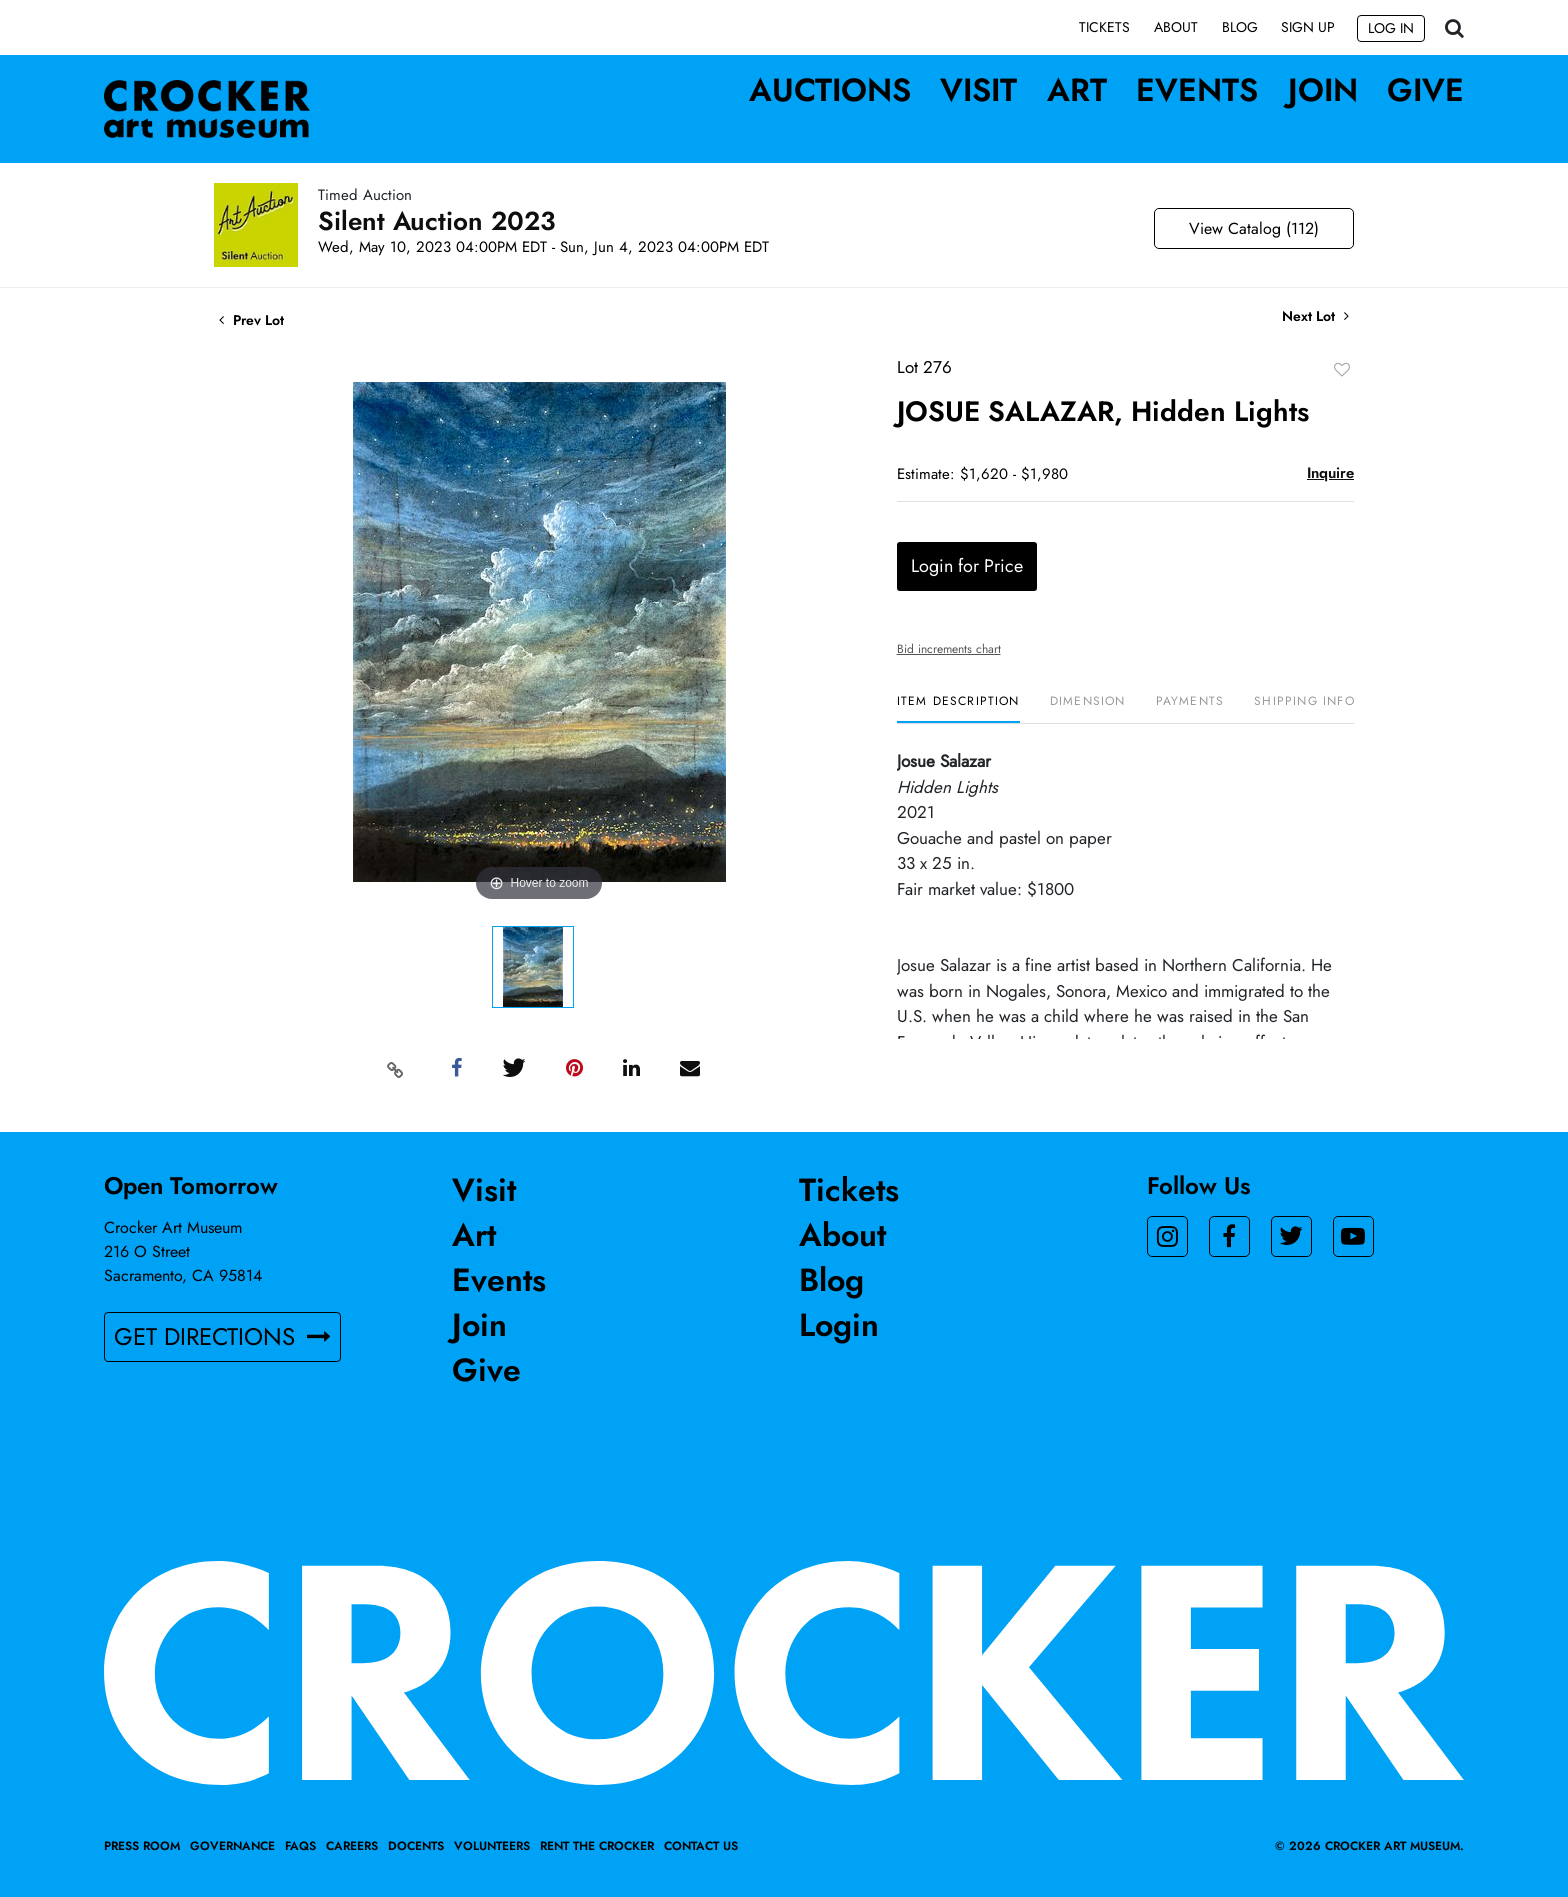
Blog (1240, 27)
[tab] (958, 708)
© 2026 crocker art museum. (1369, 1846)
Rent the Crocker (597, 1846)
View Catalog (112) (1254, 228)
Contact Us (701, 1846)
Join (1323, 90)
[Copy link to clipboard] (396, 1069)
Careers (352, 1846)
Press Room (142, 1846)
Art (1077, 90)
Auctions (830, 90)
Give (1425, 90)
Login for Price (967, 566)
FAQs (300, 1846)
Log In (1391, 28)
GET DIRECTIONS (222, 1336)
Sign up (1308, 27)
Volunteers (492, 1846)
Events (1197, 90)
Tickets (1104, 27)
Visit (978, 90)
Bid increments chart (949, 649)
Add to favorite (1342, 369)
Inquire (1330, 473)
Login (839, 1325)
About (1176, 27)
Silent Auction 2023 (437, 221)
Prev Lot (251, 320)
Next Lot (1315, 316)
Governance (232, 1846)
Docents (416, 1846)
